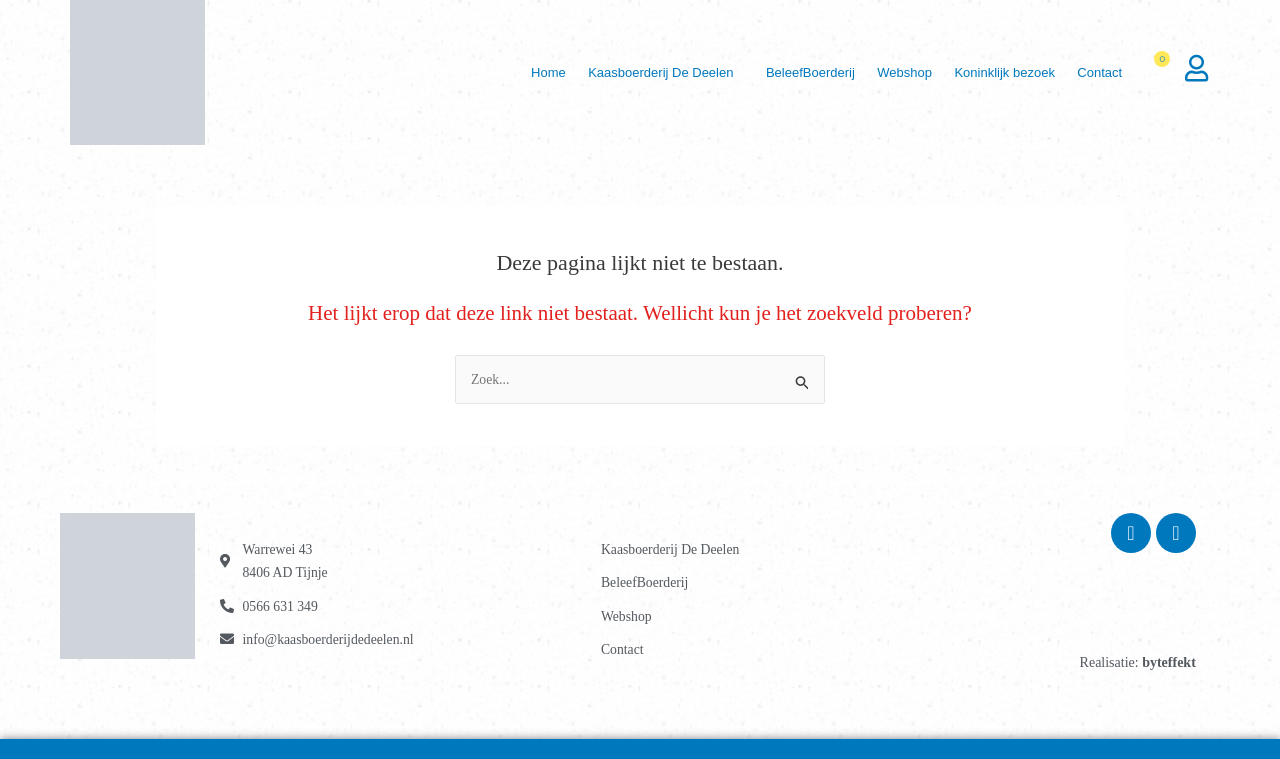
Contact (1096, 72)
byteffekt (1169, 662)
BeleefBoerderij (784, 72)
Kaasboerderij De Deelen (627, 72)
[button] (632, 72)
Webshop (886, 72)
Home (507, 72)
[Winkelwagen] (1164, 73)
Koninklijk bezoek (994, 72)
